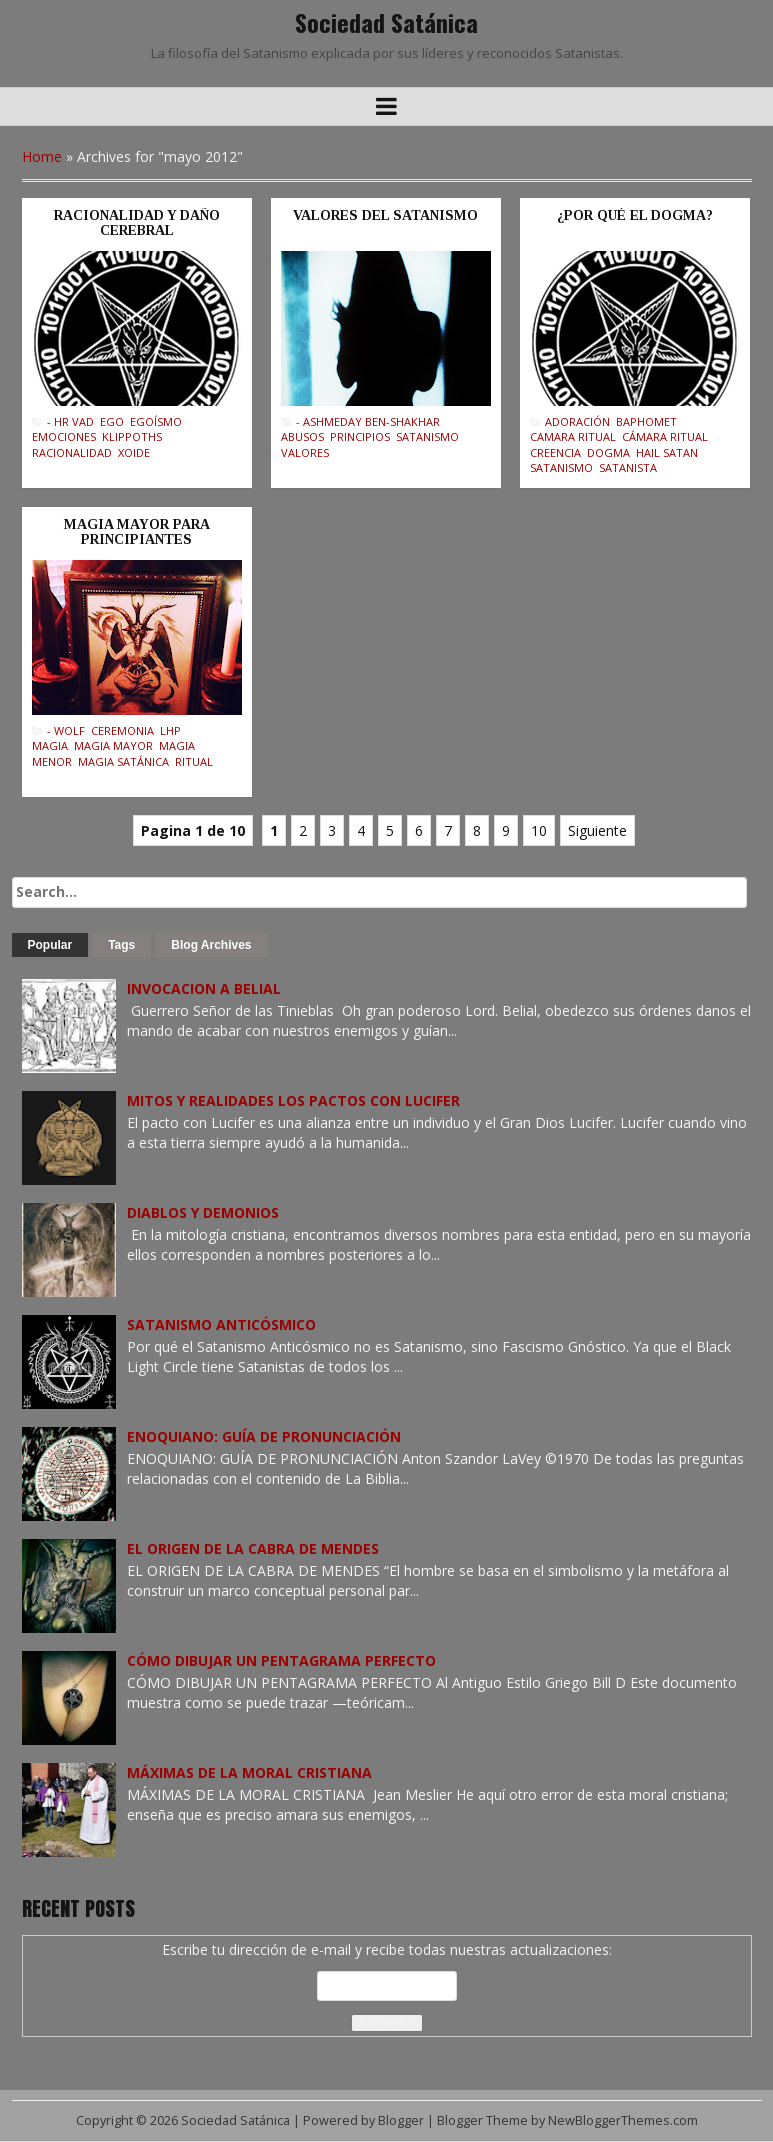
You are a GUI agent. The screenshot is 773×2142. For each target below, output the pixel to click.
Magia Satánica (123, 761)
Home (42, 156)
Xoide (134, 452)
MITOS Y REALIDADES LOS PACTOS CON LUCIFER (293, 1100)
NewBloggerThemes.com (623, 2120)
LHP (170, 730)
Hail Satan (667, 452)
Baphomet (646, 421)
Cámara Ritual (665, 436)
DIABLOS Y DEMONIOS (203, 1212)
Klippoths (132, 436)
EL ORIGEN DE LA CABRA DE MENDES (253, 1548)
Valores (305, 452)
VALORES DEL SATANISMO (385, 215)
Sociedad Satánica (386, 22)
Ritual (194, 761)
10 (539, 830)
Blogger (401, 2120)
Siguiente (597, 830)
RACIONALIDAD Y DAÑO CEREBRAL (137, 223)
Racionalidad (72, 452)
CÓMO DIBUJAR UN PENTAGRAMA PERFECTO (281, 1660)
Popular (50, 945)
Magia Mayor (113, 745)
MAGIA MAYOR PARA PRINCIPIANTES (137, 532)
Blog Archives (211, 945)
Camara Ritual (573, 436)
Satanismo (427, 436)
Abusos (302, 436)
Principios (360, 436)
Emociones (64, 436)
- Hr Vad (70, 421)
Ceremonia (122, 730)
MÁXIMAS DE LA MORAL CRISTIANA (249, 1772)
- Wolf (66, 730)
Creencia (555, 452)
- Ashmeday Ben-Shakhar (368, 421)
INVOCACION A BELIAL (204, 988)
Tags (121, 945)
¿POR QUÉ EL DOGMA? (635, 215)
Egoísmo (156, 421)
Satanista (628, 467)
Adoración (577, 421)
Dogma (608, 452)
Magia (50, 745)
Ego (112, 421)
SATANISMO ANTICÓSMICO (221, 1324)
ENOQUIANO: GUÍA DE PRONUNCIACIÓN (264, 1436)
